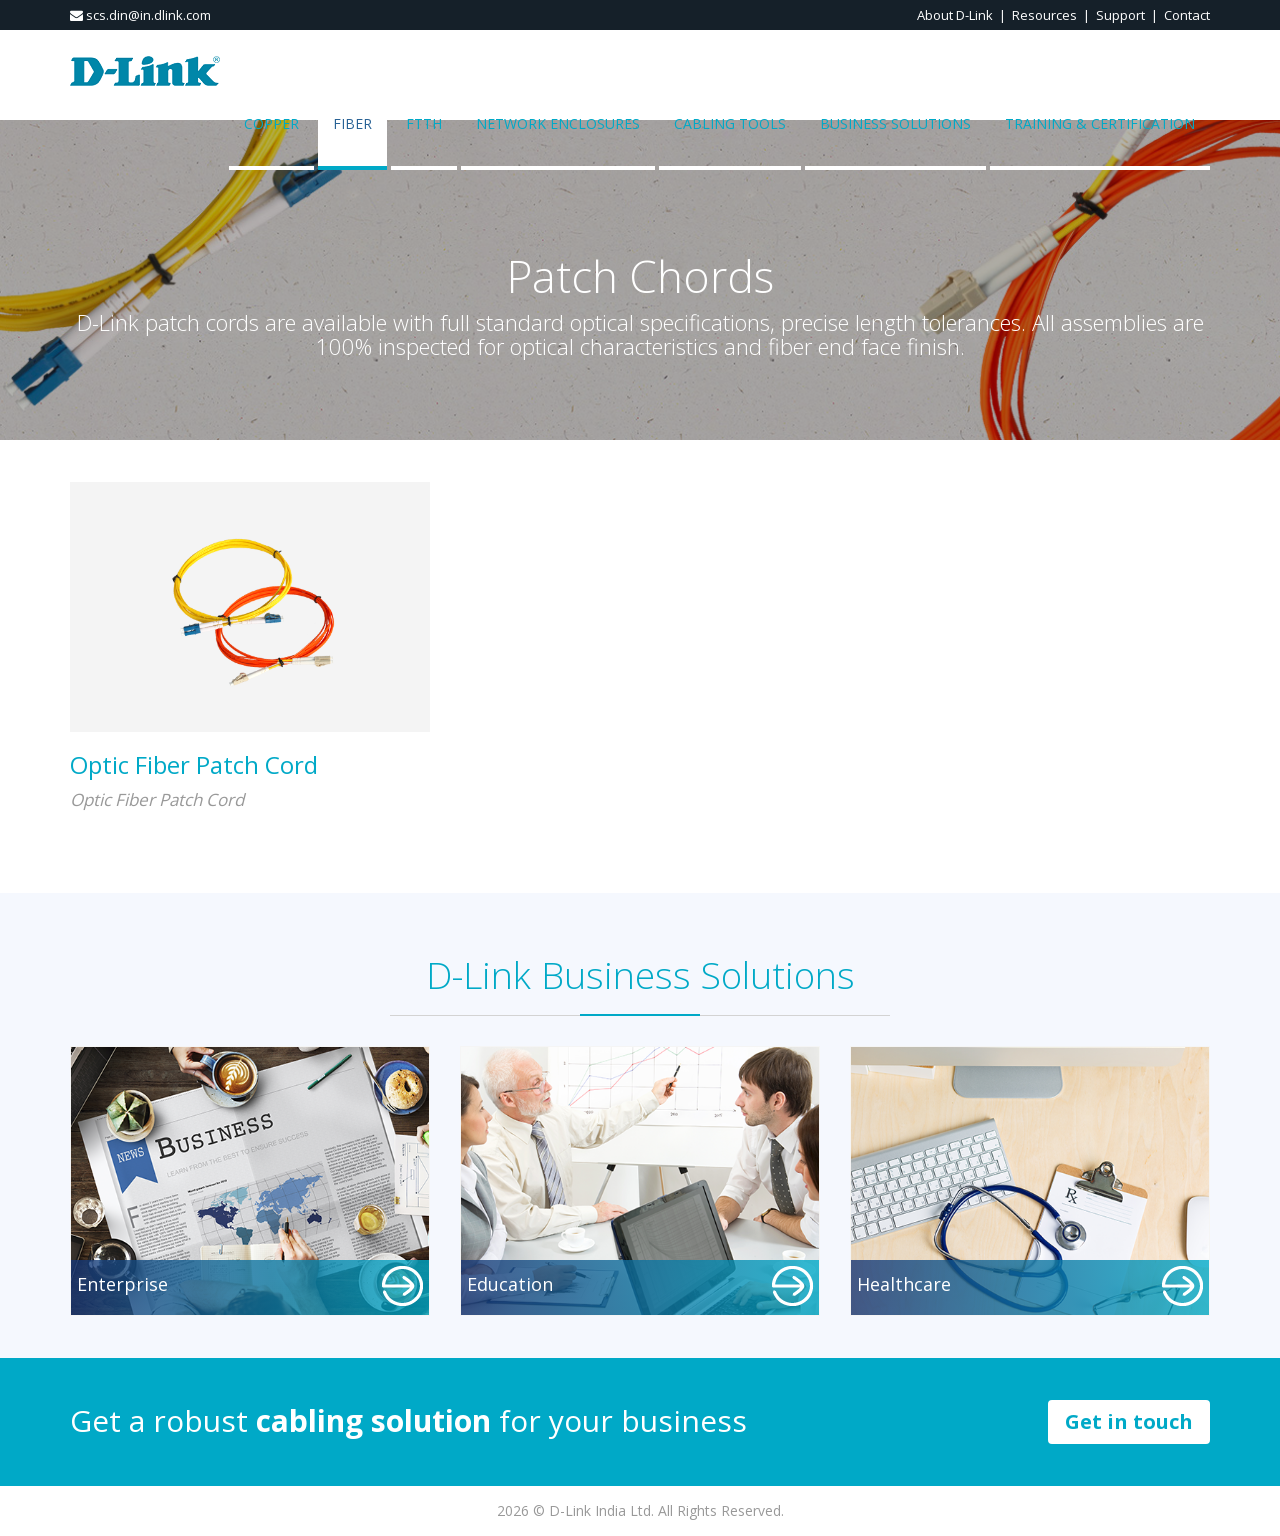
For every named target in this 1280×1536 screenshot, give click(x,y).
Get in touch (1129, 1421)
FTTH (424, 123)
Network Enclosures (558, 123)
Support (1120, 15)
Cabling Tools (730, 123)
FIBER (352, 123)
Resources (1044, 15)
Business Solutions (895, 123)
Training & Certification (1100, 123)
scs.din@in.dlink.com (140, 15)
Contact (1187, 15)
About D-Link (955, 15)
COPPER (271, 123)
